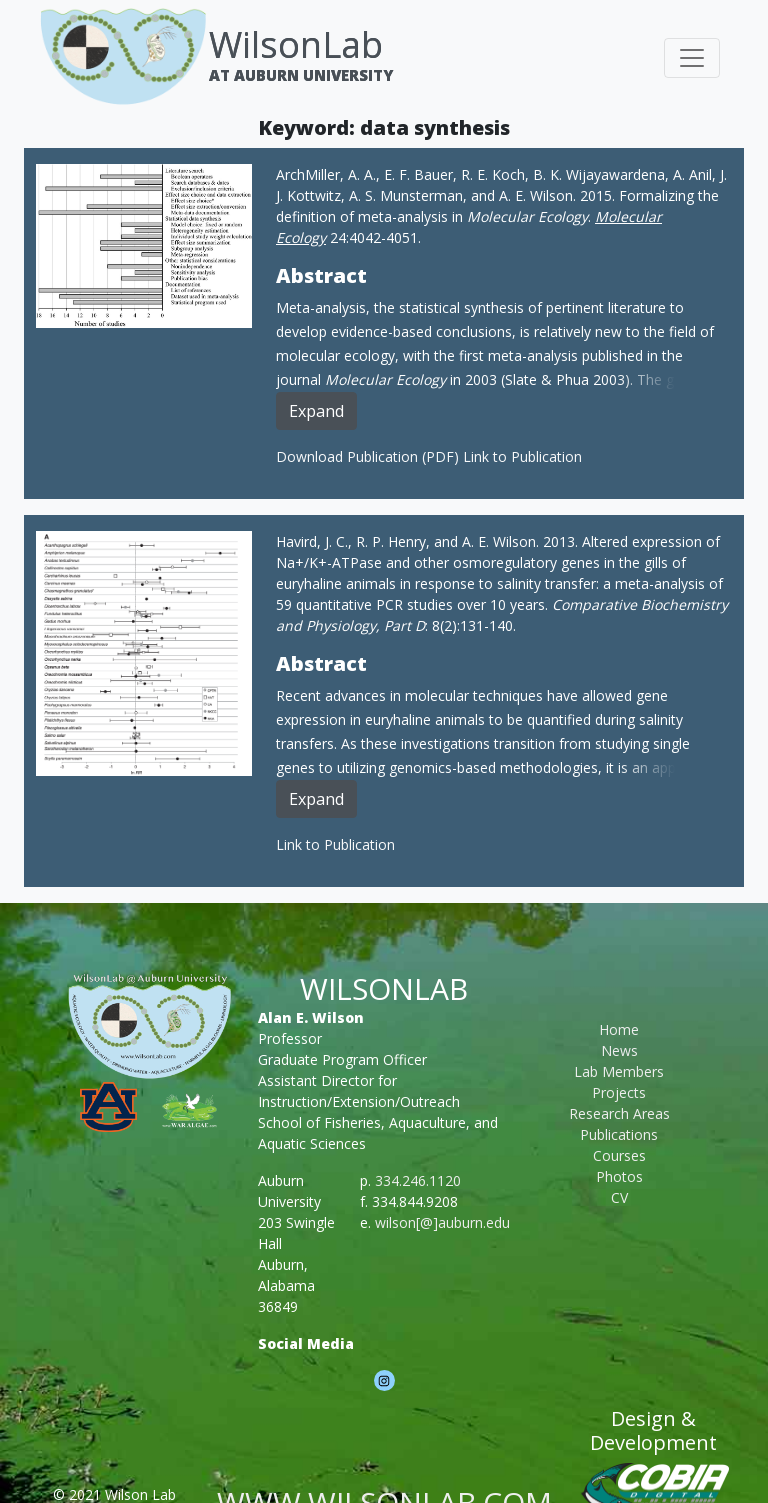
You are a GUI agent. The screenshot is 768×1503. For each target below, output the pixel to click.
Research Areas (619, 1113)
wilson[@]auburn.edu (442, 1222)
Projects (619, 1092)
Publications (619, 1134)
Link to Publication (522, 456)
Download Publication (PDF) (369, 456)
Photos (619, 1176)
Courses (619, 1155)
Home (619, 1029)
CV (619, 1197)
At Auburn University (301, 75)
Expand (316, 411)
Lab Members (619, 1071)
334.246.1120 (418, 1180)
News (619, 1050)
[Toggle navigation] (692, 58)
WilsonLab (296, 44)
